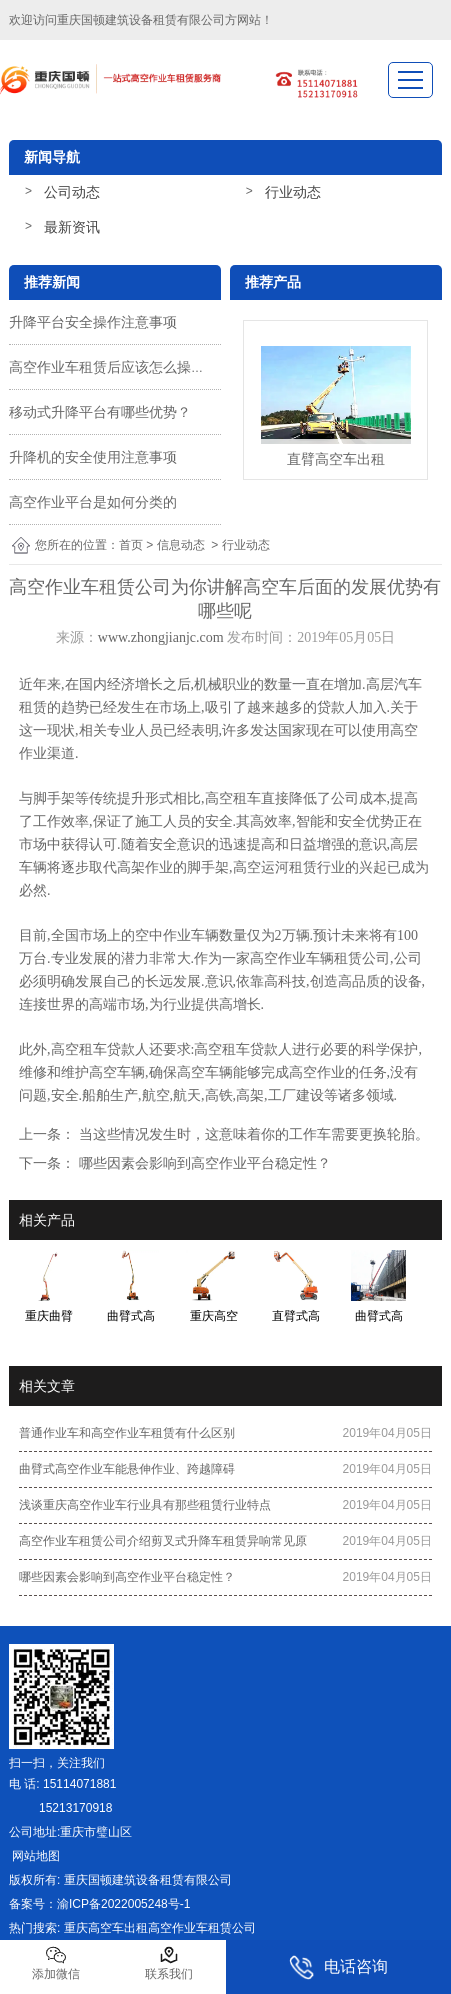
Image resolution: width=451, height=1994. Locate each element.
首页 (131, 545)
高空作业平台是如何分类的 (93, 502)
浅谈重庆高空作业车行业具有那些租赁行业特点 (145, 1505)
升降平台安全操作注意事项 (93, 322)
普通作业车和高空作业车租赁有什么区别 (127, 1433)
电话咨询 (338, 1967)
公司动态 (72, 192)
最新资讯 (72, 227)
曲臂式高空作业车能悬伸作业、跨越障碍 (127, 1469)
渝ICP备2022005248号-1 (123, 1904)
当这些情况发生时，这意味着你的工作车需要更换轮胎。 (252, 1134)
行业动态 (293, 192)
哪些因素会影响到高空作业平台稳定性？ (203, 1163)
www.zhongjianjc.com (161, 637)
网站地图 (34, 1856)
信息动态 (181, 545)
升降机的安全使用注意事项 (93, 457)
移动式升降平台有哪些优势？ (100, 412)
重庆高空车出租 (106, 1928)
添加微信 (56, 1963)
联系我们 (169, 1963)
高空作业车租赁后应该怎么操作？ (114, 367)
